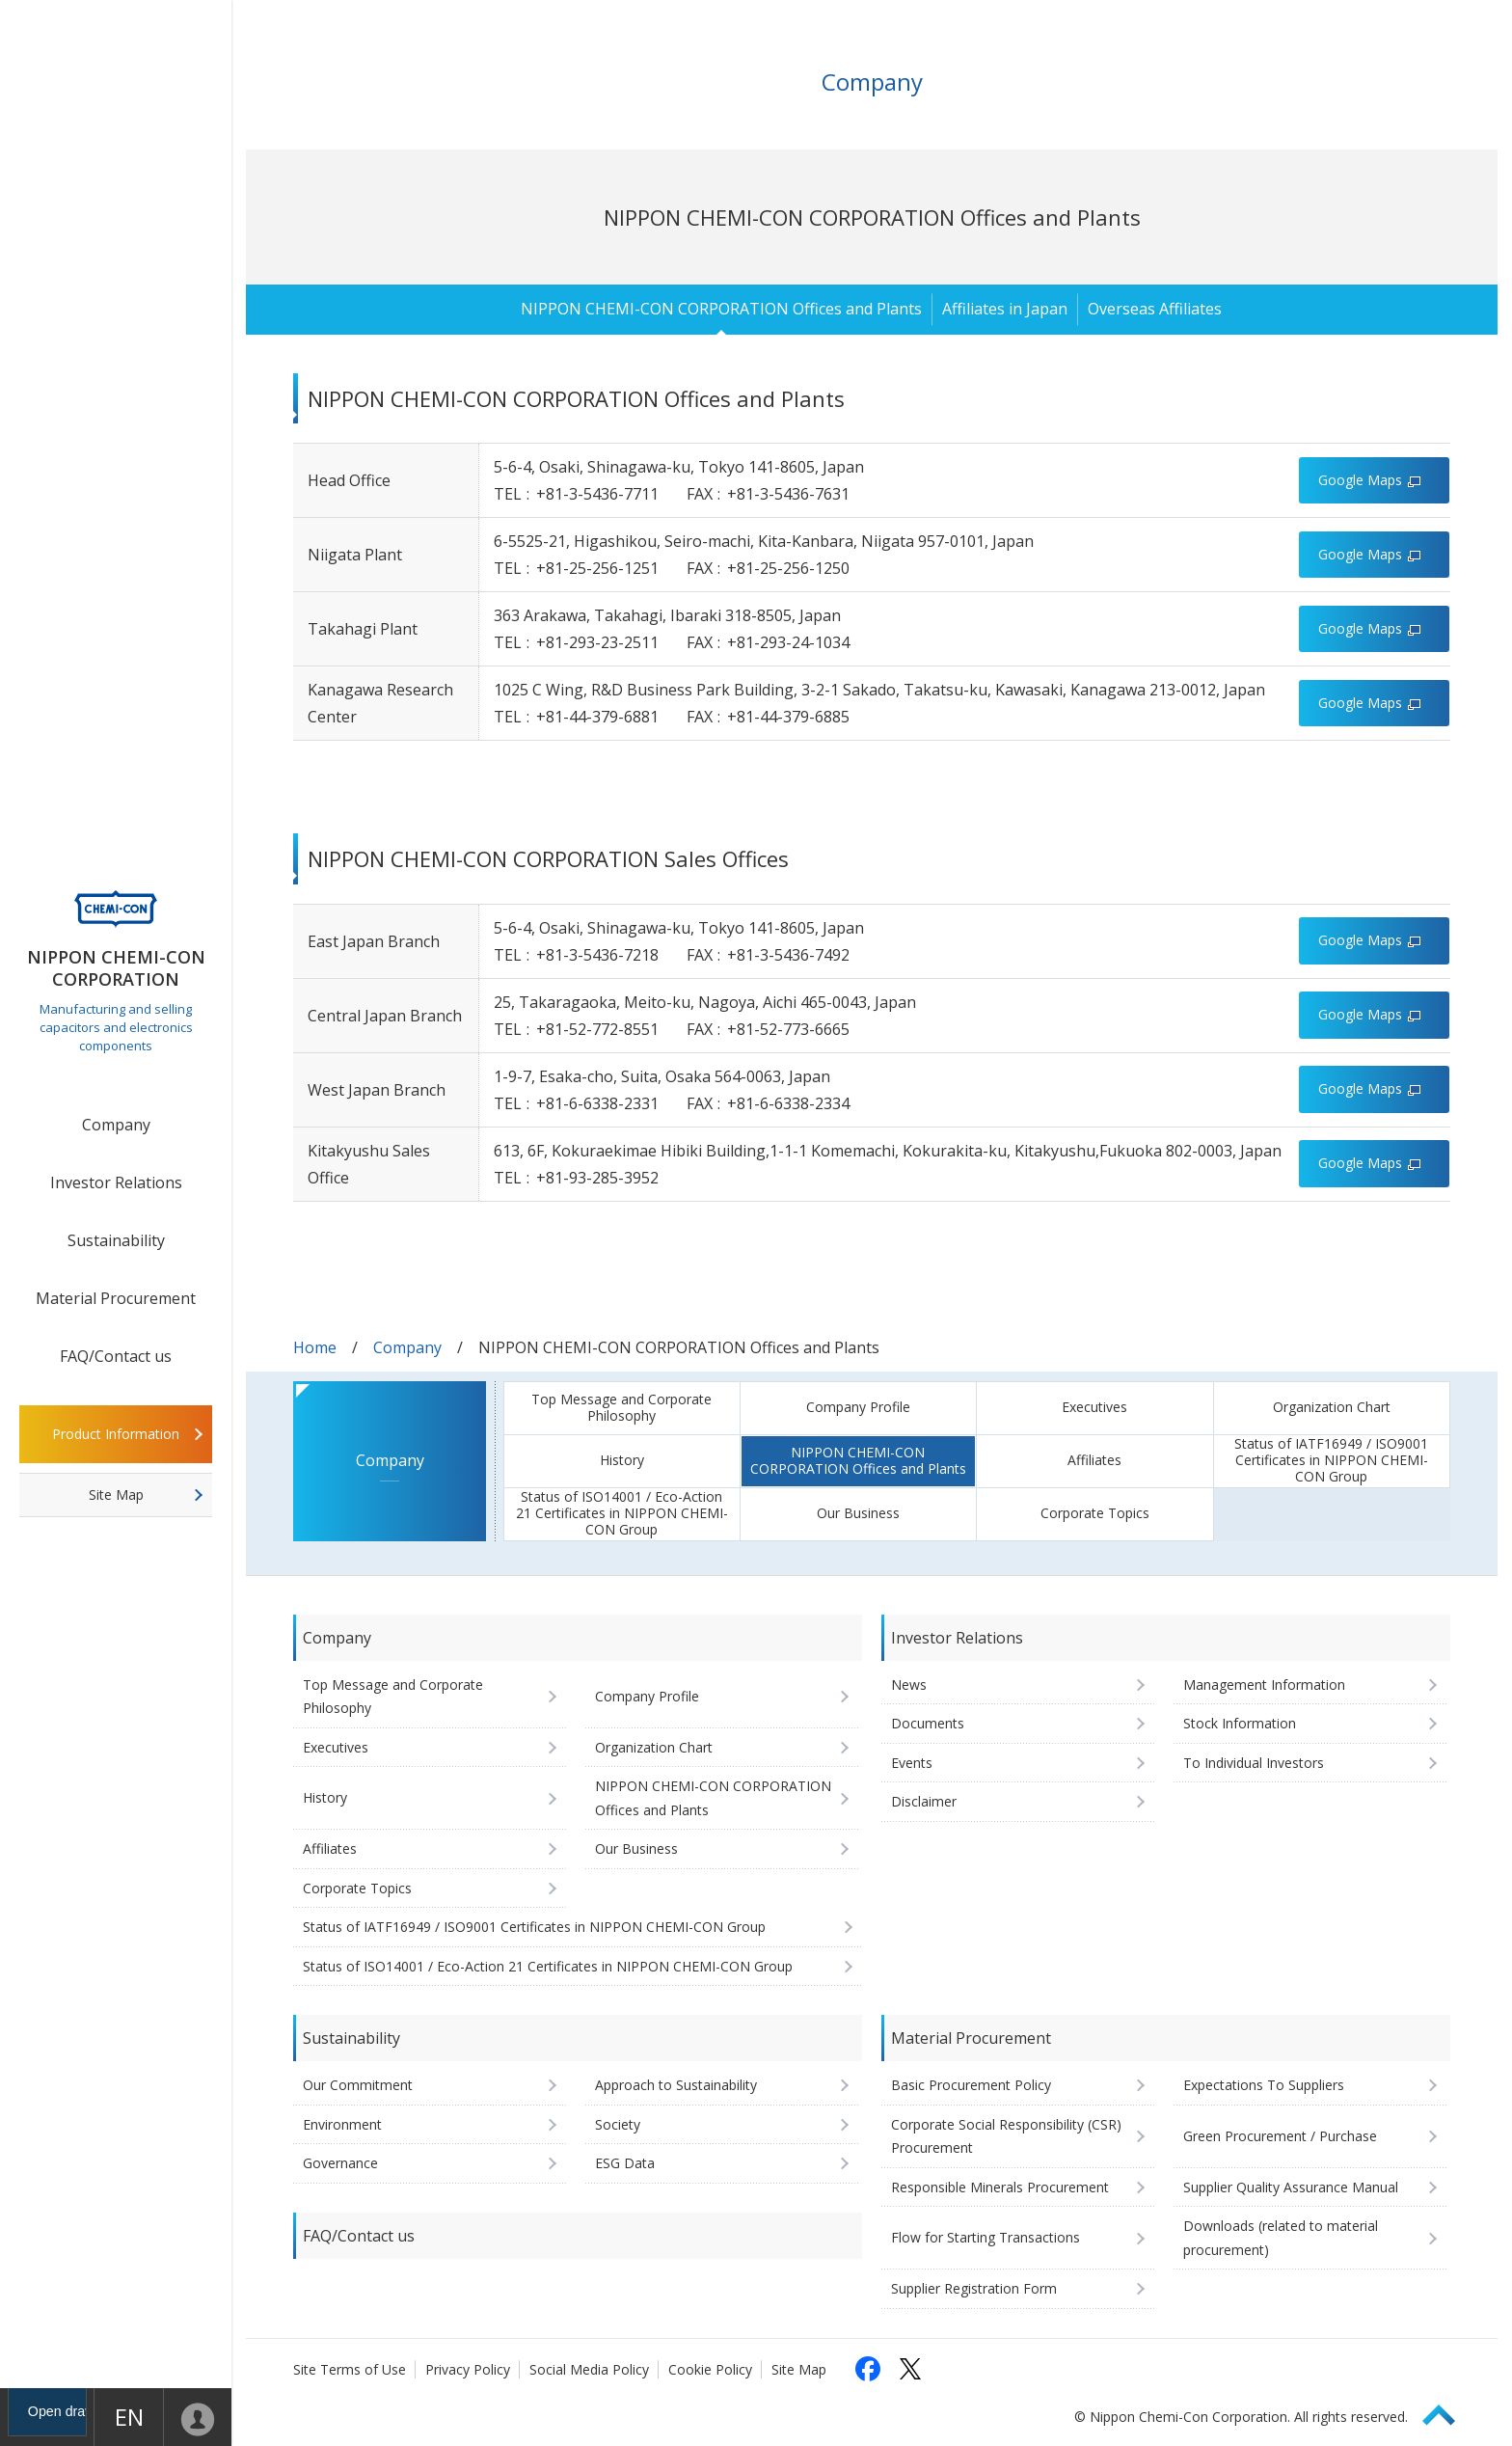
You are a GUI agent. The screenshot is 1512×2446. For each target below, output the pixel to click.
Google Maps (1360, 480)
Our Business (858, 1513)
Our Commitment (358, 2085)
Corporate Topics (1094, 1513)
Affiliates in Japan (1004, 308)
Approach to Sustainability (676, 2085)
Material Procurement (116, 1298)
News (909, 1684)
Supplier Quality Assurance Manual (1290, 2187)
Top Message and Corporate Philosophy (621, 1407)
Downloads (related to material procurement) (1280, 2237)
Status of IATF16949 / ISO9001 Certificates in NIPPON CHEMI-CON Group (1331, 1460)
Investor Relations (116, 1182)
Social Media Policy (589, 2369)
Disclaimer (924, 1801)
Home (315, 1347)
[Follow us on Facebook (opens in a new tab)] (867, 2368)
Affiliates (1094, 1460)
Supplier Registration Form (974, 2288)
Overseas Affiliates (1155, 308)
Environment (342, 2124)
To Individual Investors (1253, 1762)
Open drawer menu (38, 2417)
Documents (927, 1723)
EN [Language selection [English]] (116, 2416)
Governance (340, 2163)
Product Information (115, 1434)
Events (911, 1762)
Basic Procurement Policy (971, 2085)
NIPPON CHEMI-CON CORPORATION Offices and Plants (721, 308)
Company (116, 1124)
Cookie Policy (710, 2369)
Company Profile (858, 1407)
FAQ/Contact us (116, 1356)
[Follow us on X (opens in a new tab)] (910, 2368)
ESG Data (625, 2163)
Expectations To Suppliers (1263, 2085)
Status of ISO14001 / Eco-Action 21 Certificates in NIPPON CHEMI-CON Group (622, 1513)
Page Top (1447, 2412)
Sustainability (116, 1240)
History (622, 1460)
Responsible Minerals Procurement (1000, 2187)
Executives (1094, 1407)
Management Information (1264, 1684)
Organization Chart (1331, 1407)
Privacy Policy (467, 2369)
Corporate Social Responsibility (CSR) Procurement (1006, 2136)
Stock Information (1239, 1723)
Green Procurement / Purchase (1280, 2136)
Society (617, 2124)
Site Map (116, 1494)
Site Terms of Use (349, 2369)
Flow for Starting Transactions (985, 2237)
